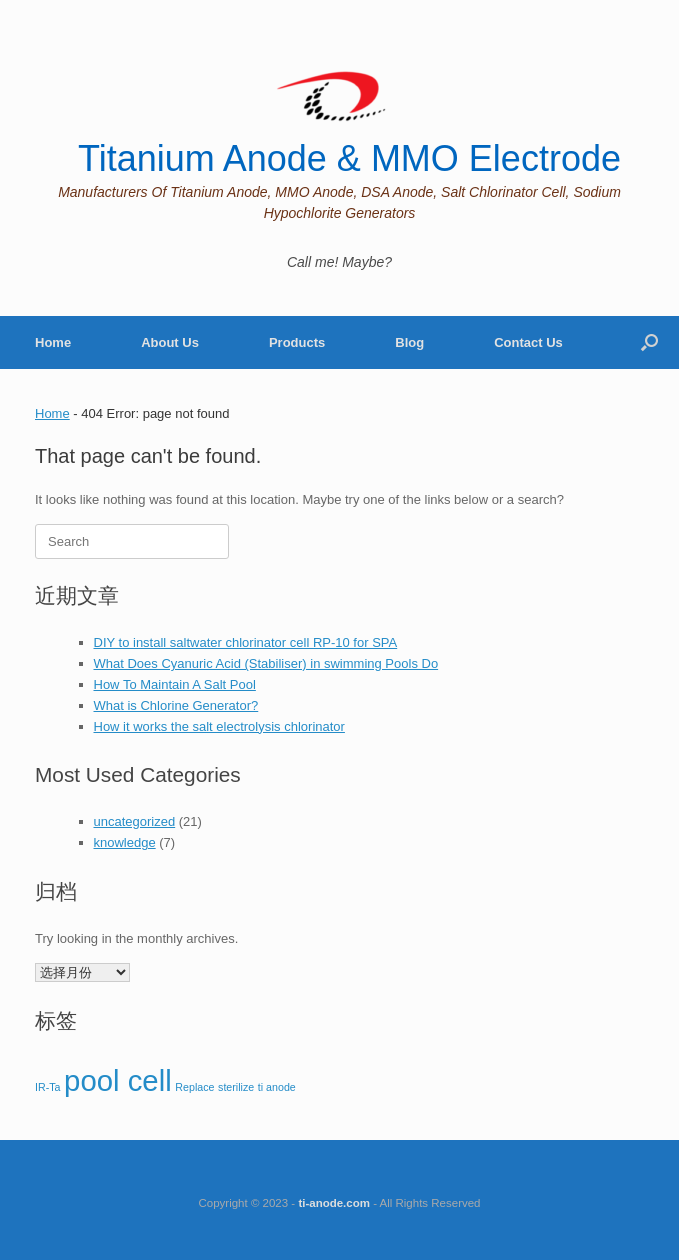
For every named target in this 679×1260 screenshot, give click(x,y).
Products (297, 342)
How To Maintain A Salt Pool (175, 684)
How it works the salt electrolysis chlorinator (219, 726)
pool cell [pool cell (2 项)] (118, 1080)
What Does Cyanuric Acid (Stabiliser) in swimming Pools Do (266, 663)
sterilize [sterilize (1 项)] (236, 1087)
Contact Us (528, 342)
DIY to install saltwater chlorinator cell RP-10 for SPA (246, 642)
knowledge (125, 842)
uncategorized (135, 821)
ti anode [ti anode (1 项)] (277, 1087)
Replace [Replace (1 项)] (194, 1087)
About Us (170, 342)
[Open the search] (649, 342)
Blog (409, 342)
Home (53, 342)
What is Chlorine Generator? (176, 705)
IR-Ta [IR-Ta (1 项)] (47, 1087)
